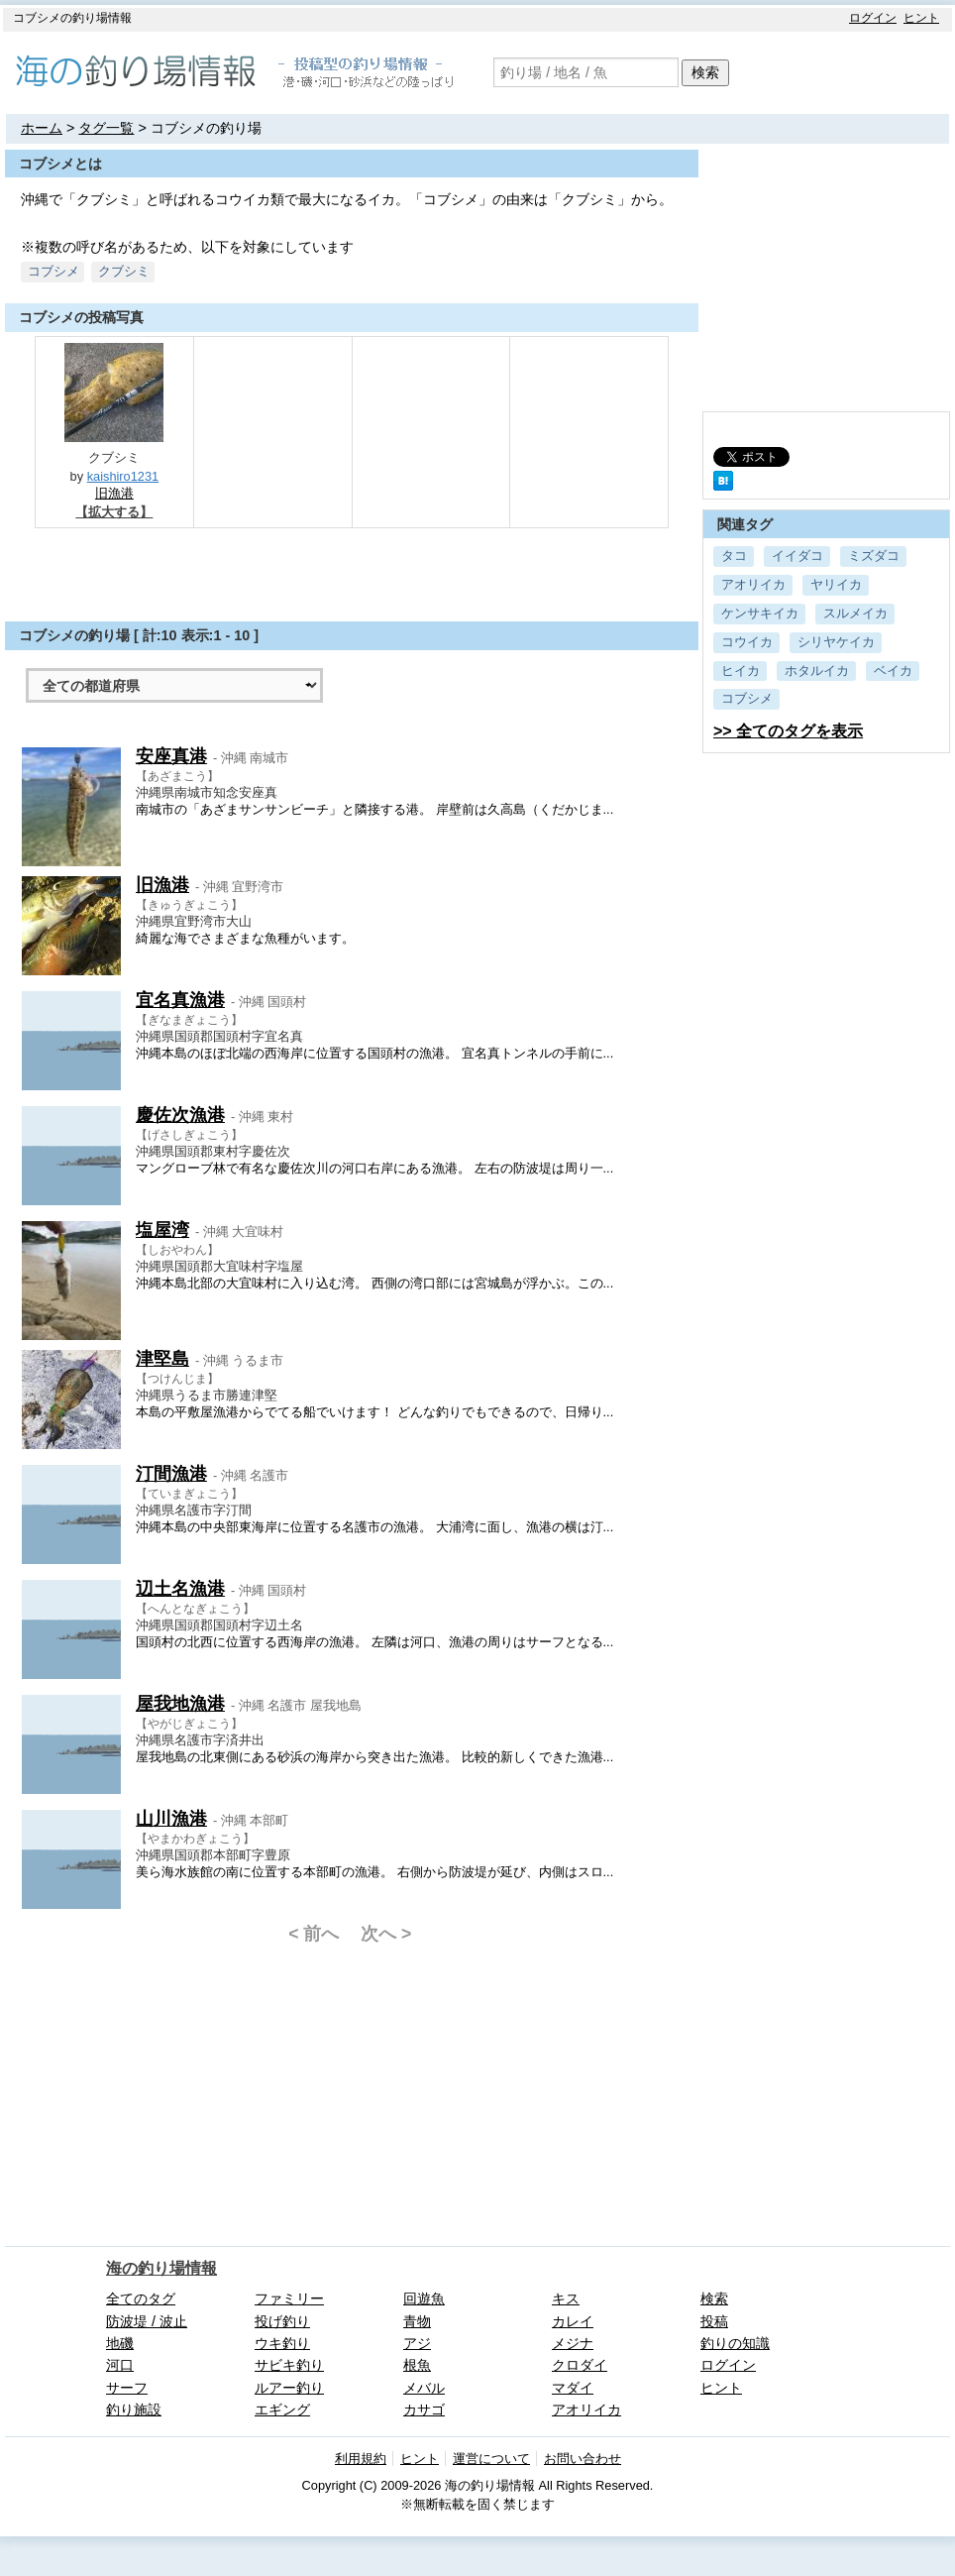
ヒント (921, 18)
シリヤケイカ (836, 641)
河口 (120, 2365)
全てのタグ (140, 2298)
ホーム (41, 128)
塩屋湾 (162, 1230)
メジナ (572, 2343)
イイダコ (797, 555)
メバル (424, 2388)
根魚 (417, 2365)
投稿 (714, 2321)
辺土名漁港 (180, 1589)
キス (566, 2298)
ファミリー (289, 2298)
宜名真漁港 (180, 1000)
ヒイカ (740, 670)
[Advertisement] (352, 573)
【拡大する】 (114, 511)
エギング (282, 2409)
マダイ (572, 2388)
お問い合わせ (582, 2458)
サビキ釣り (289, 2365)
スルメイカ (855, 613)
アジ (417, 2343)
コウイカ (747, 641)
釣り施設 (133, 2409)
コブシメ (747, 698)
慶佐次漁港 (180, 1115)
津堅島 (162, 1359)
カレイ (572, 2321)
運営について (491, 2458)
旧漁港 (114, 493)
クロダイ (579, 2365)
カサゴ (424, 2409)
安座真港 (171, 756)
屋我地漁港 (180, 1704)
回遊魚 (424, 2298)
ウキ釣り (282, 2343)
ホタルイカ (817, 670)
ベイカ (893, 670)
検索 (705, 72)
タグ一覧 (106, 128)
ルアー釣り (289, 2388)
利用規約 (360, 2458)
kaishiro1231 (123, 476)
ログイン (873, 18)
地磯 (120, 2343)
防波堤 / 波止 (146, 2321)
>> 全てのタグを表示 (788, 731)
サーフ (127, 2388)
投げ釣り (282, 2321)
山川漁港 (171, 1819)
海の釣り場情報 (161, 2268)
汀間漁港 (171, 1474)
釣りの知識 (735, 2343)
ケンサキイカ (759, 613)
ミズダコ (874, 555)
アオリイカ (753, 584)
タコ (734, 555)
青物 (417, 2321)
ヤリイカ (836, 584)
